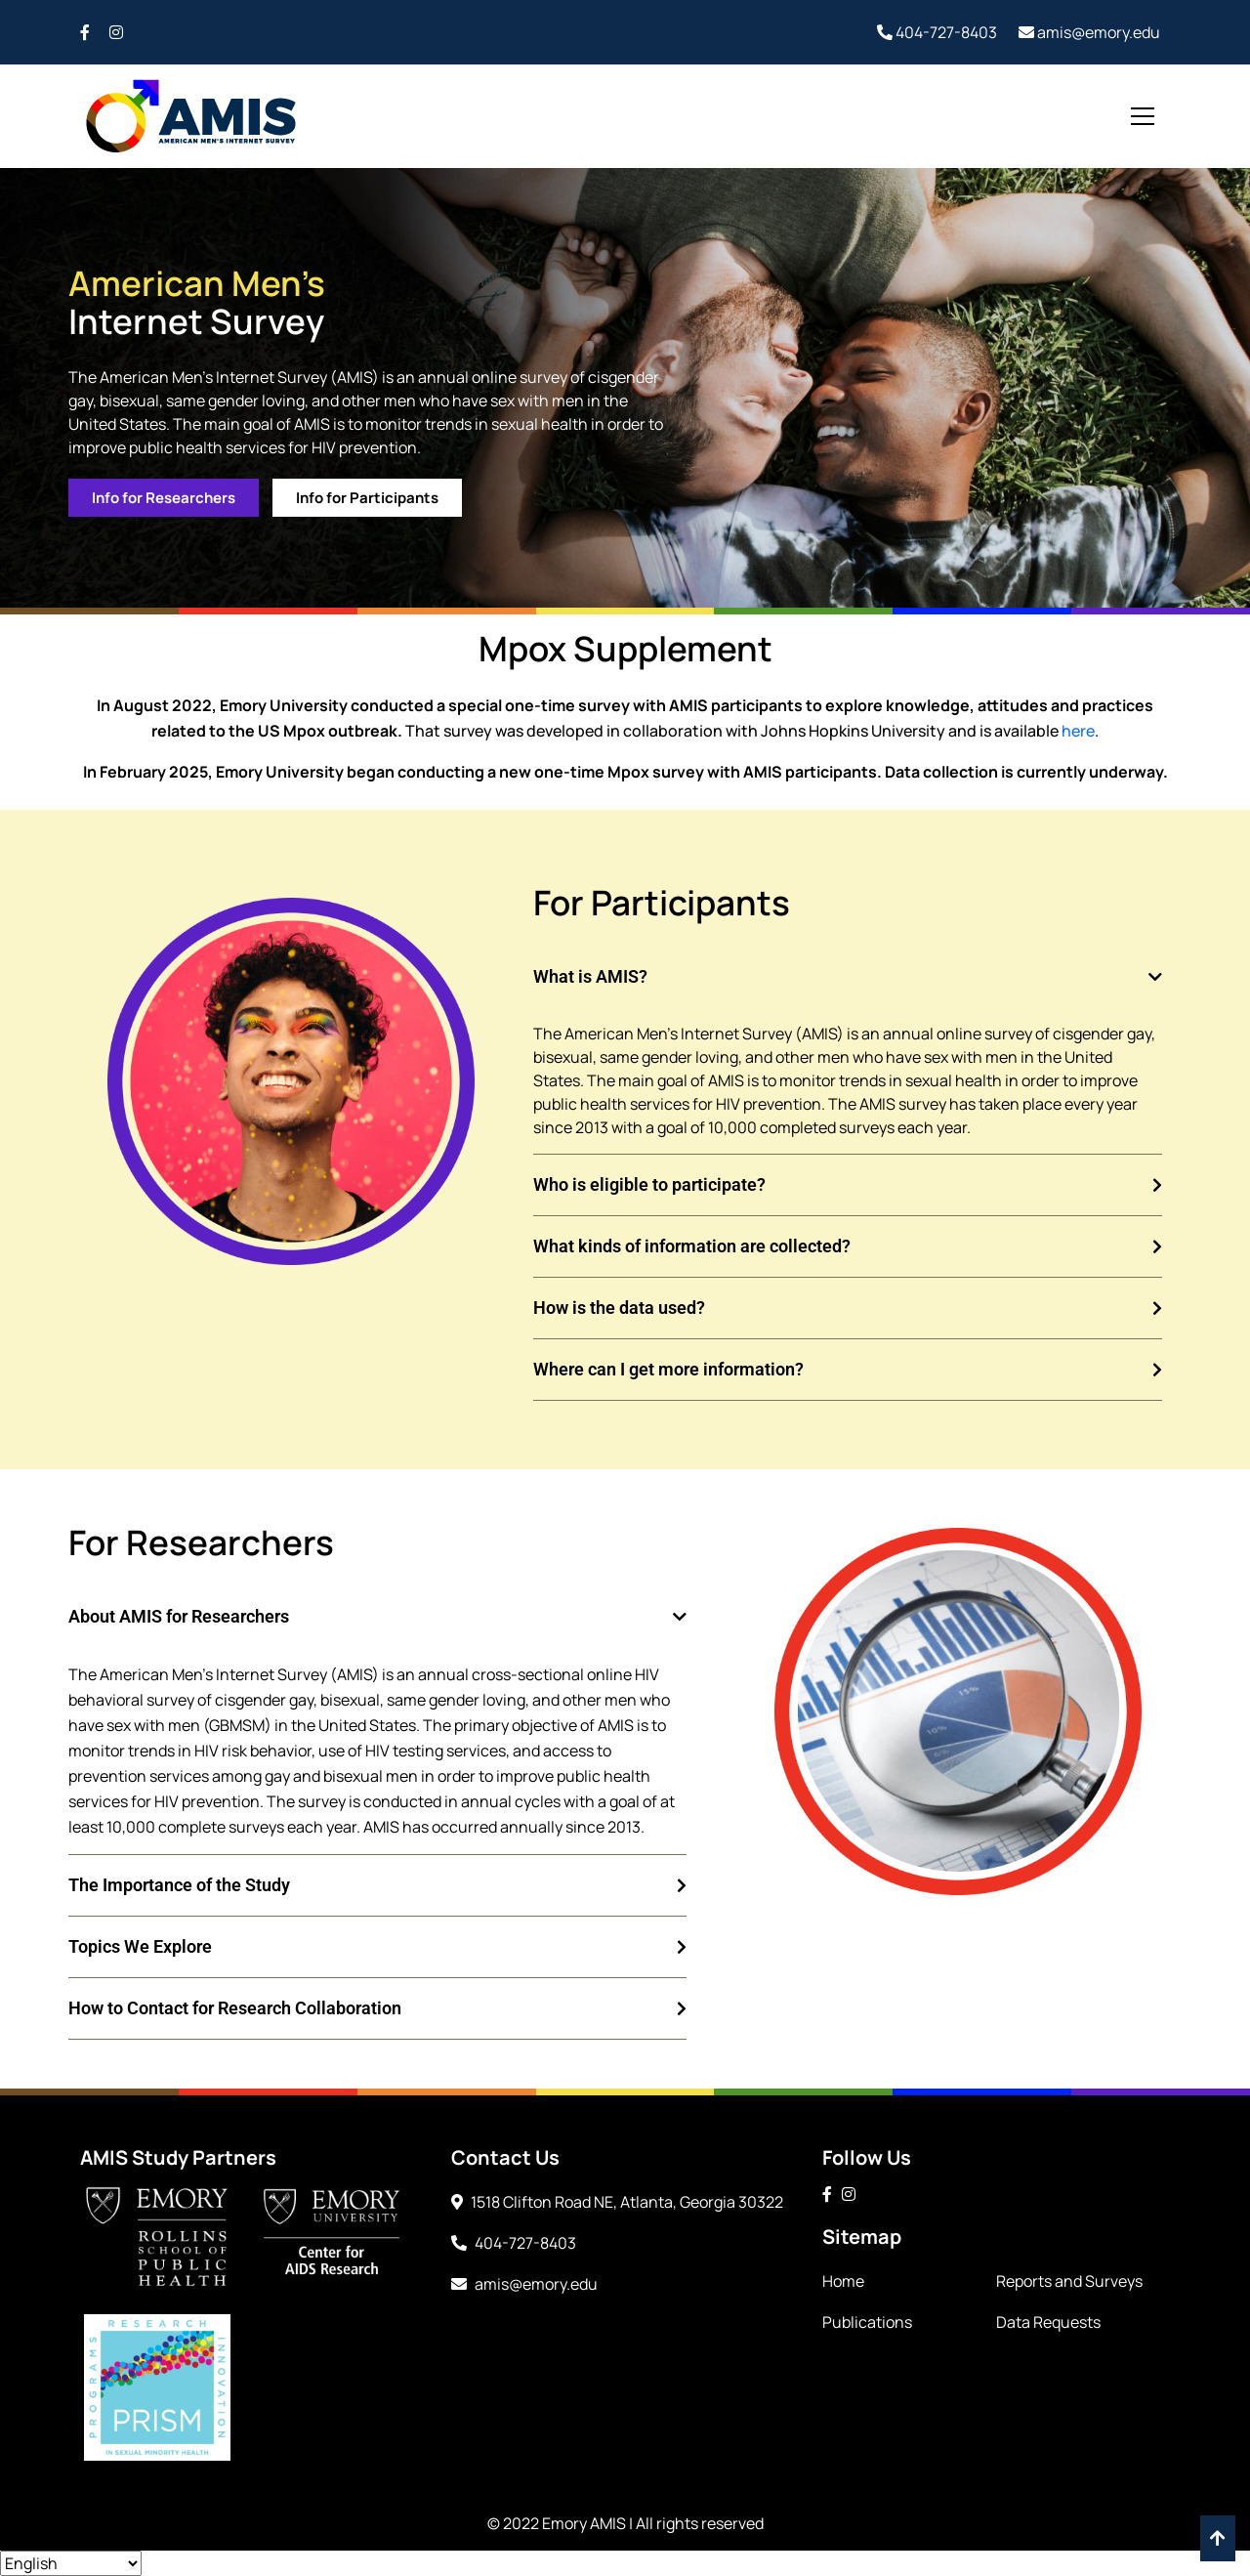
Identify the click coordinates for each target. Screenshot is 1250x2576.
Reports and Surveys (1069, 2281)
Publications (867, 2322)
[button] (847, 977)
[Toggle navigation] (1142, 116)
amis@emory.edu (1089, 32)
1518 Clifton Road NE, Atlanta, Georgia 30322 (617, 2202)
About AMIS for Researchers (178, 1616)
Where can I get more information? (668, 1369)
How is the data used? (619, 1307)
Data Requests (1048, 2322)
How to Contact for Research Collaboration (234, 2008)
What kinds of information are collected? (692, 1246)
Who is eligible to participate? (649, 1184)
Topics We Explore (140, 1946)
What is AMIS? (590, 976)
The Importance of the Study (179, 1885)
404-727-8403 (937, 32)
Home (843, 2281)
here (1078, 730)
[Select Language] (71, 2563)
